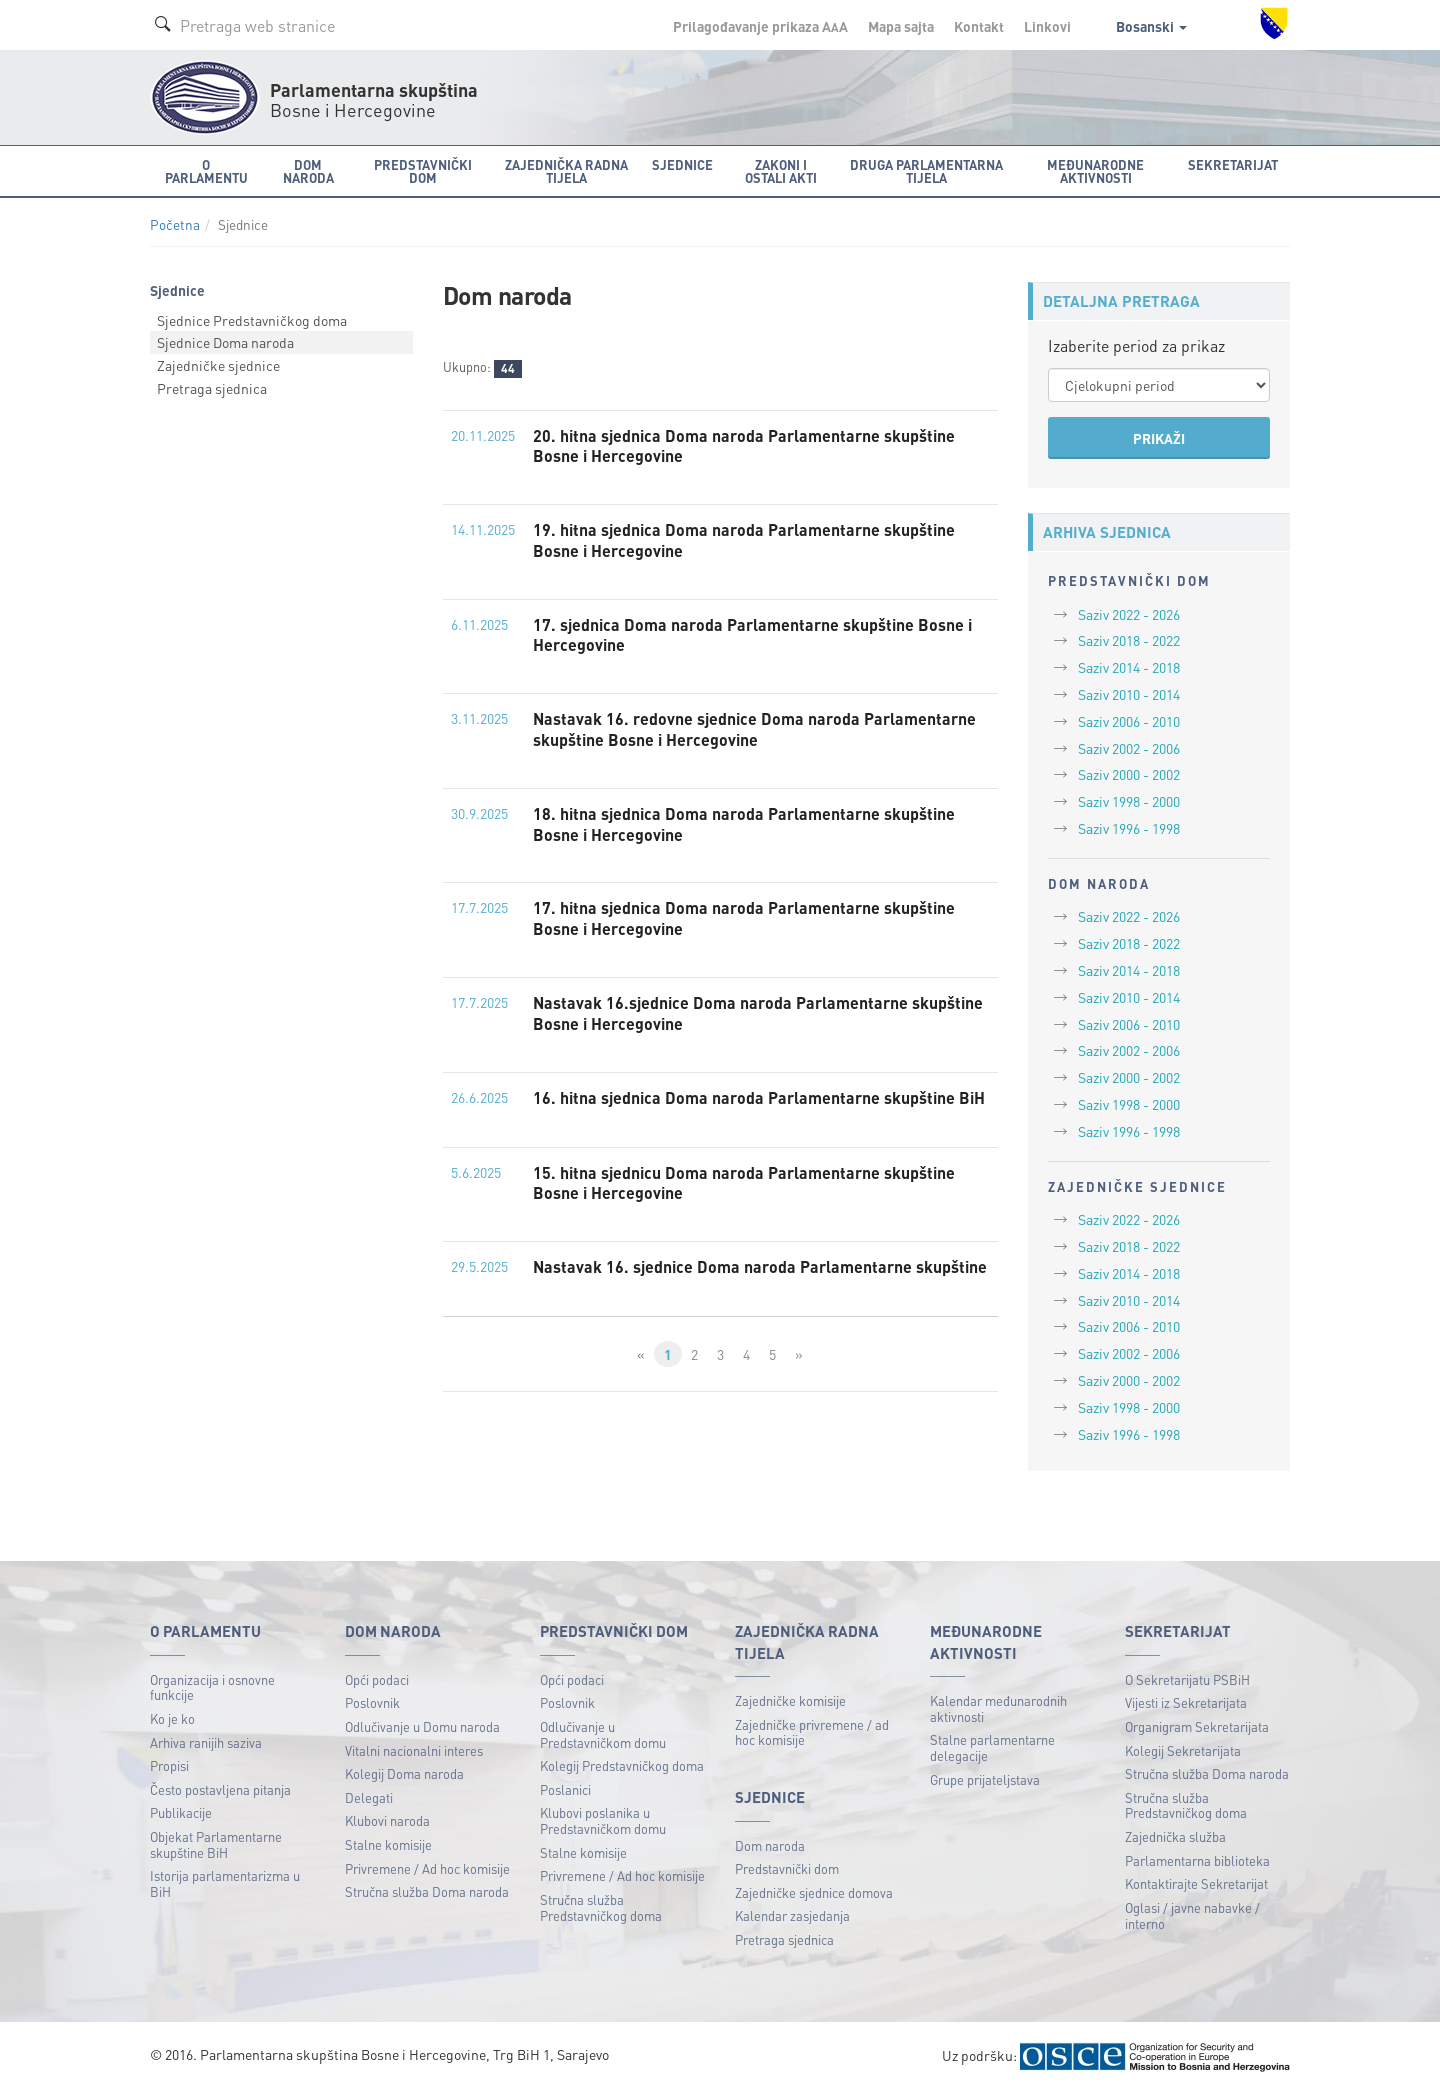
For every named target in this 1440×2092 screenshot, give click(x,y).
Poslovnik (372, 1702)
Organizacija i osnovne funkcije (212, 1687)
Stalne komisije (388, 1844)
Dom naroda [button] (308, 171)
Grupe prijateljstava (985, 1779)
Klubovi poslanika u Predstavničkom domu (603, 1820)
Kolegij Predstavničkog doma (622, 1765)
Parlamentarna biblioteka (1197, 1860)
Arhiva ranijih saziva (206, 1742)
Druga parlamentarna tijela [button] (926, 171)
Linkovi (1047, 26)
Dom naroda (770, 1845)
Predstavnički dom (787, 1868)
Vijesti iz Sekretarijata (1186, 1702)
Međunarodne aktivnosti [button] (1095, 171)
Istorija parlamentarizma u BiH (225, 1883)
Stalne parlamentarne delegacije (992, 1747)
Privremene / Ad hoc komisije (427, 1868)
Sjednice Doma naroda (225, 342)
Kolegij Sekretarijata (1183, 1750)
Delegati (369, 1797)
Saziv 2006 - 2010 (1129, 721)
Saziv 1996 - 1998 (1129, 828)
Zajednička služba (1175, 1836)
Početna (175, 224)
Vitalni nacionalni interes (414, 1750)
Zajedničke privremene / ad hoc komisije (812, 1732)
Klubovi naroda (387, 1820)
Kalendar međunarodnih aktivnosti (998, 1708)
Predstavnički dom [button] (423, 171)
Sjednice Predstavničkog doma (252, 320)
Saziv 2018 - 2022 (1129, 640)
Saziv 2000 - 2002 (1129, 774)
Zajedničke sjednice (218, 365)
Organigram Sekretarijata (1197, 1726)
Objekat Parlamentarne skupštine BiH (216, 1844)
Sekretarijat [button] (1233, 164)
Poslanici (565, 1789)
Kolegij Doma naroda (404, 1773)
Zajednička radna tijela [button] (566, 171)
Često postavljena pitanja (220, 1789)
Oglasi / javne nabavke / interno (1192, 1915)
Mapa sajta (901, 26)
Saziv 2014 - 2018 (1129, 667)
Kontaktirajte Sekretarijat (1196, 1883)
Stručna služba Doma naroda (427, 1891)
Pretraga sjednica (212, 388)
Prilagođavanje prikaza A (760, 26)
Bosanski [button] (1151, 26)
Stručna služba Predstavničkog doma (601, 1907)
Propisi (169, 1765)
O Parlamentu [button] (206, 171)
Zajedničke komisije (790, 1700)
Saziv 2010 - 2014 (1129, 694)
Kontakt (979, 26)
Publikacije (181, 1812)
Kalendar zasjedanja (792, 1915)
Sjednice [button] (682, 164)
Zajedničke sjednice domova (814, 1892)
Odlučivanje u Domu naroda (422, 1726)
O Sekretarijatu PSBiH (1187, 1679)
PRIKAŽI (1159, 438)
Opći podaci (377, 1679)
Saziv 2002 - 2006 (1129, 748)
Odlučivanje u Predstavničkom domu (603, 1734)
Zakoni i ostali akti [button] (781, 171)
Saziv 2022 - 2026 (1129, 614)
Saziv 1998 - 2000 (1129, 801)
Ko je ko (172, 1718)
